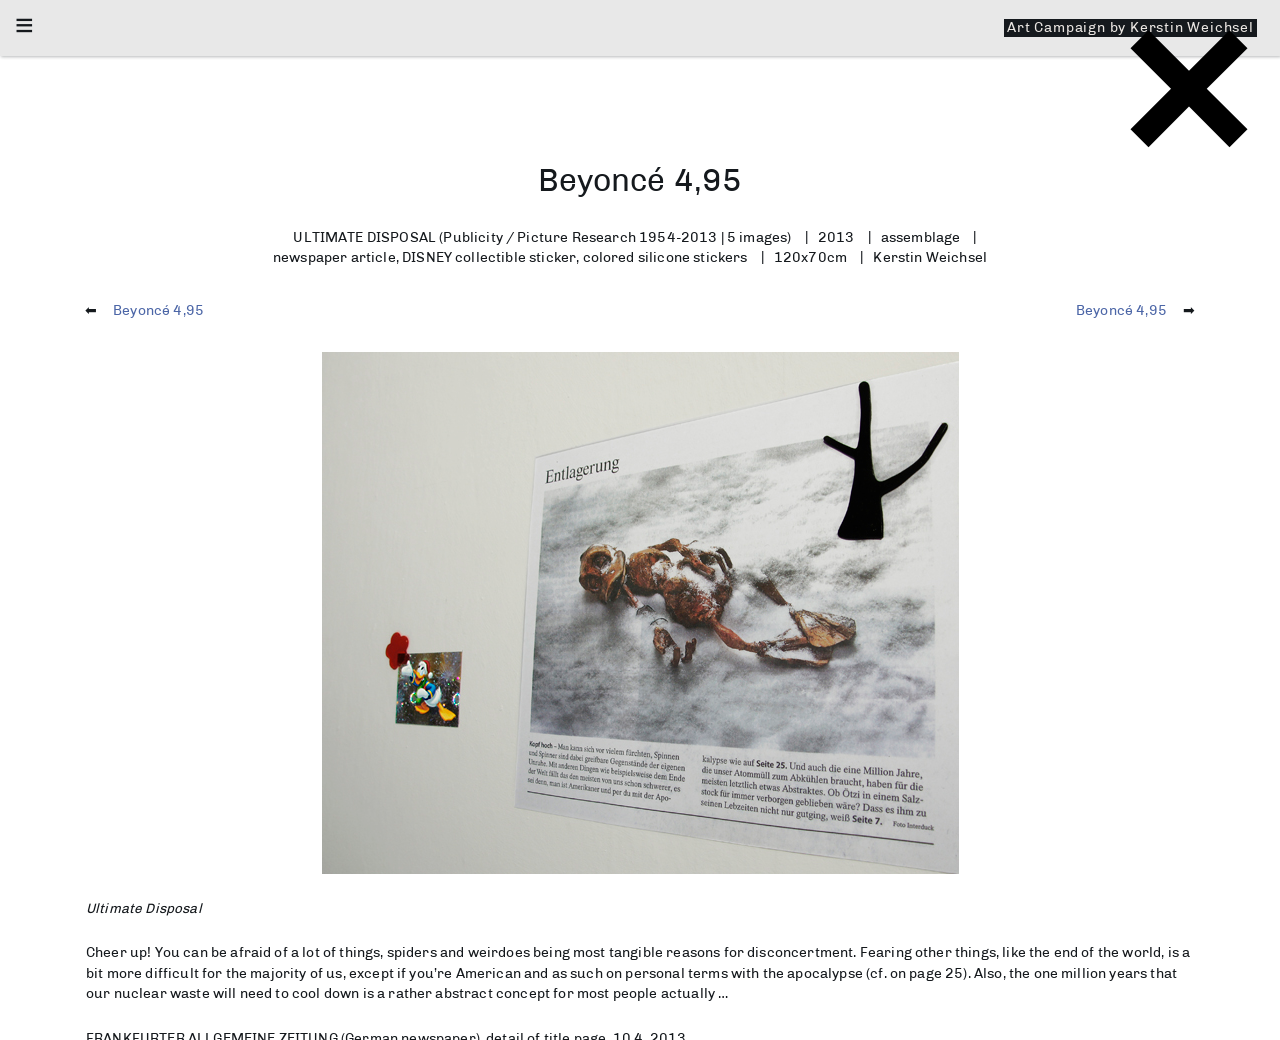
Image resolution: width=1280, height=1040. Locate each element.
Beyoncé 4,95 (158, 310)
